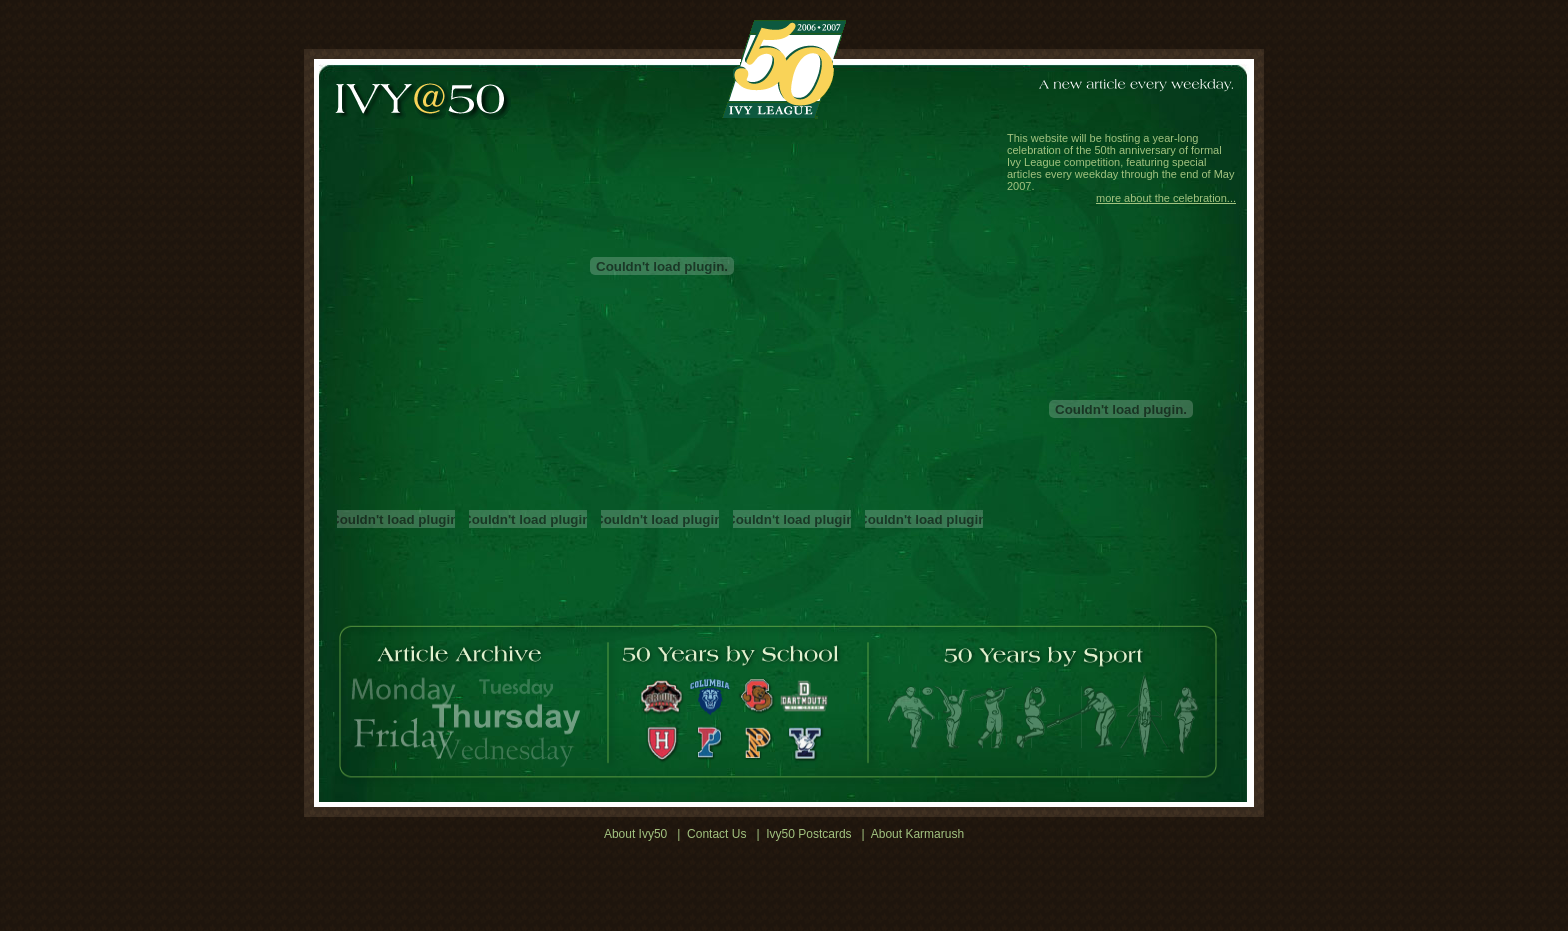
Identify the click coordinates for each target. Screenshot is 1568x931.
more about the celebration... (1166, 198)
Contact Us (716, 834)
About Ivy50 (635, 834)
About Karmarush (917, 834)
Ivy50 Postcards (808, 834)
